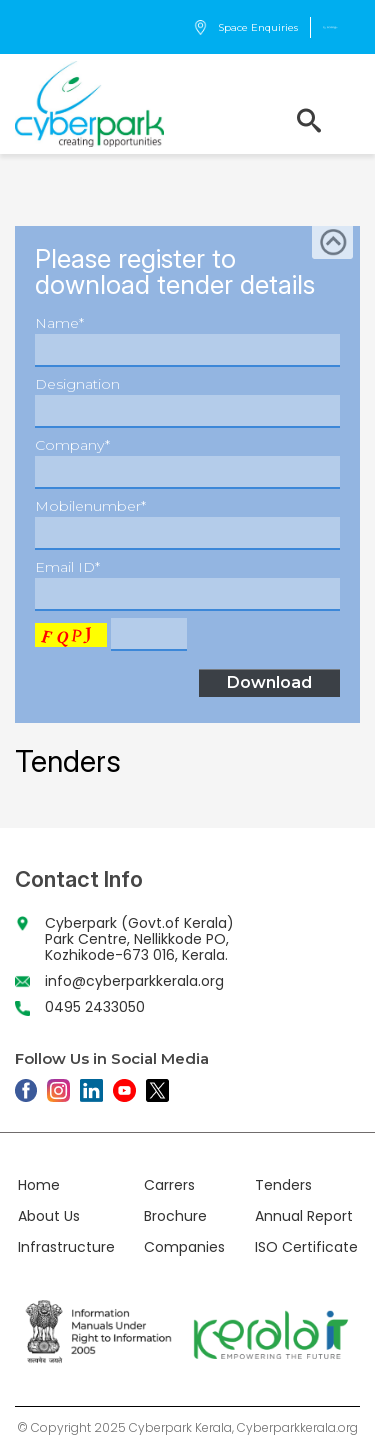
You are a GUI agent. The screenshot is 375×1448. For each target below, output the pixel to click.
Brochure (175, 1216)
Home (39, 1185)
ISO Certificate (306, 1247)
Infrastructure (66, 1247)
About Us (49, 1216)
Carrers (169, 1185)
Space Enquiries (245, 27)
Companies (184, 1247)
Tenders (283, 1185)
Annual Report (304, 1216)
